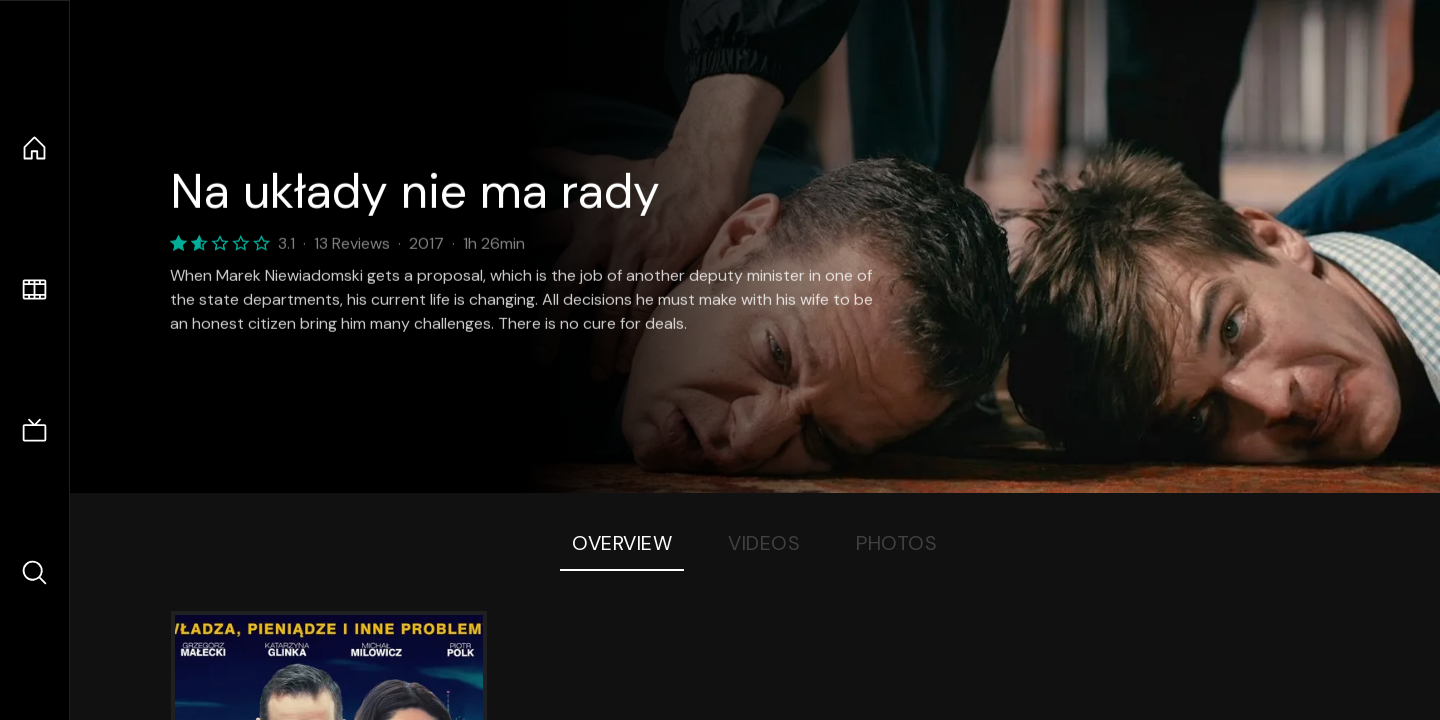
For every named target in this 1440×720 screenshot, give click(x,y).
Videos (764, 543)
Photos (896, 543)
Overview (622, 543)
